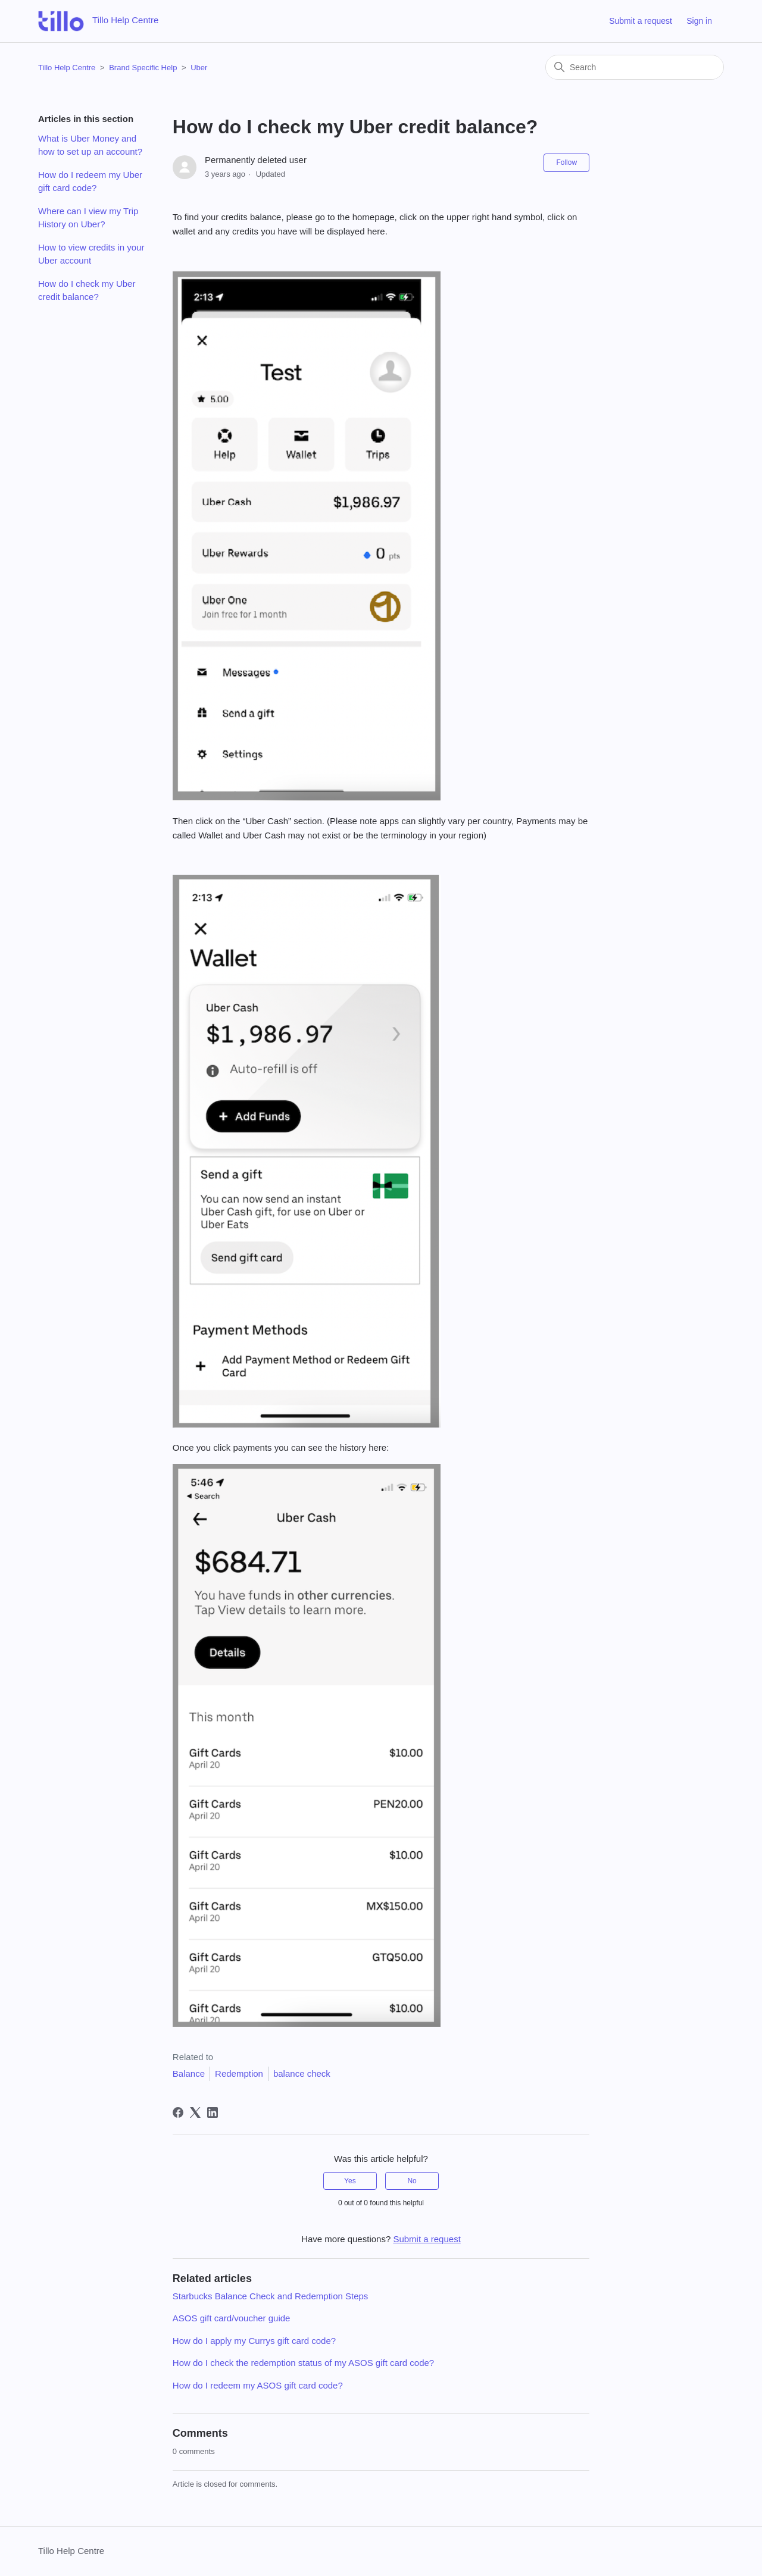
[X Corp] (195, 2112)
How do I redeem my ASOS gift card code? (258, 2385)
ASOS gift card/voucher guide (232, 2318)
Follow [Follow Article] (566, 162)
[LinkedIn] (212, 2112)
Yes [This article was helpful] (350, 2181)
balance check (301, 2073)
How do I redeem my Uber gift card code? (90, 181)
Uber (198, 67)
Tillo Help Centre (66, 67)
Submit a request (640, 21)
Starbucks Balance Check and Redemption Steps (270, 2296)
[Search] (634, 67)
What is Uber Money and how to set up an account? (90, 145)
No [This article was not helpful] (411, 2181)
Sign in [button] (699, 21)
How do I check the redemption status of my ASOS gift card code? (303, 2363)
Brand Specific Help (143, 67)
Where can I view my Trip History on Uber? (88, 218)
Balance (189, 2073)
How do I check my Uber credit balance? (86, 290)
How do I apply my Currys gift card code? (254, 2341)
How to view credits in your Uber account (91, 254)
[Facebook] (178, 2112)
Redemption (239, 2073)
